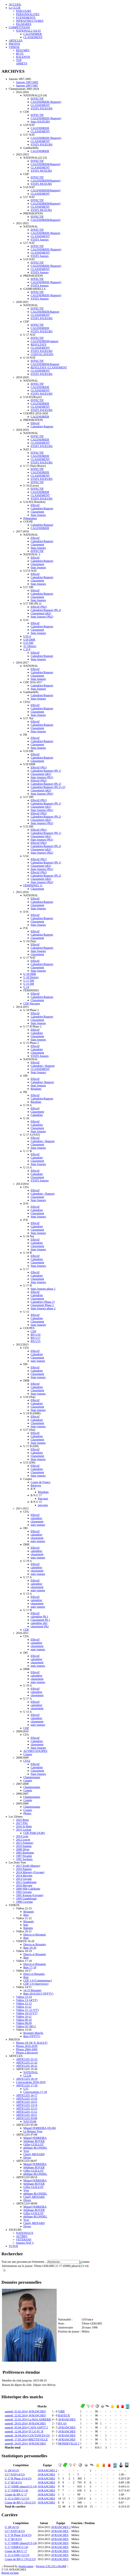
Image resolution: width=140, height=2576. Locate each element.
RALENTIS (23, 56)
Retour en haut (10, 2572)
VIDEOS (14, 47)
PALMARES (23, 24)
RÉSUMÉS (23, 50)
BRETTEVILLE (38, 2439)
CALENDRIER (32, 34)
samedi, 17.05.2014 (16, 2439)
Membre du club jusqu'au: (17, 2380)
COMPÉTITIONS (19, 27)
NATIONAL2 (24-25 (28, 30)
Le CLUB (14, 7)
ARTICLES (15, 40)
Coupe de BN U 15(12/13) (20, 2502)
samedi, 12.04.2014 (16, 2431)
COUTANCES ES (39, 2435)
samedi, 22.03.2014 (16, 2419)
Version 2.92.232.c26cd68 (51, 2566)
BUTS (20, 53)
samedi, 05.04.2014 (16, 2427)
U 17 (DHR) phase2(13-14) (21, 2486)
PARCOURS (23, 11)
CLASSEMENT (32, 37)
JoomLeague (25, 2566)
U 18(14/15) (12, 2470)
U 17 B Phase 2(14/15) (18, 2478)
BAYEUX (64, 2415)
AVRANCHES (37, 2411)
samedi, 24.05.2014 (16, 2443)
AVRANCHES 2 (47, 2470)
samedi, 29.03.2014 (16, 2423)
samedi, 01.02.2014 (16, 2411)
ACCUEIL (15, 4)
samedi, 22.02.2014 (16, 2415)
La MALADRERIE (39, 2419)
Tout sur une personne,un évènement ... (24, 2261)
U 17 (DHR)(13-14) (16, 2490)
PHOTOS (14, 43)
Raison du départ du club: (17, 2384)
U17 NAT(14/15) (15, 2474)
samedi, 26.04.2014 (16, 2435)
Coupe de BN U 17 (16, 2494)
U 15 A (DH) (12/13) (17, 2498)
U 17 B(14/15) (13, 2482)
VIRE (61, 2411)
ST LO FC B (35, 2431)
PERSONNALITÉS (27, 14)
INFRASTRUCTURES (29, 20)
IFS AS (62, 2423)
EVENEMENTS (26, 17)
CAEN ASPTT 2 (38, 2427)
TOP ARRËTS (21, 62)
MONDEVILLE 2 (68, 2443)
